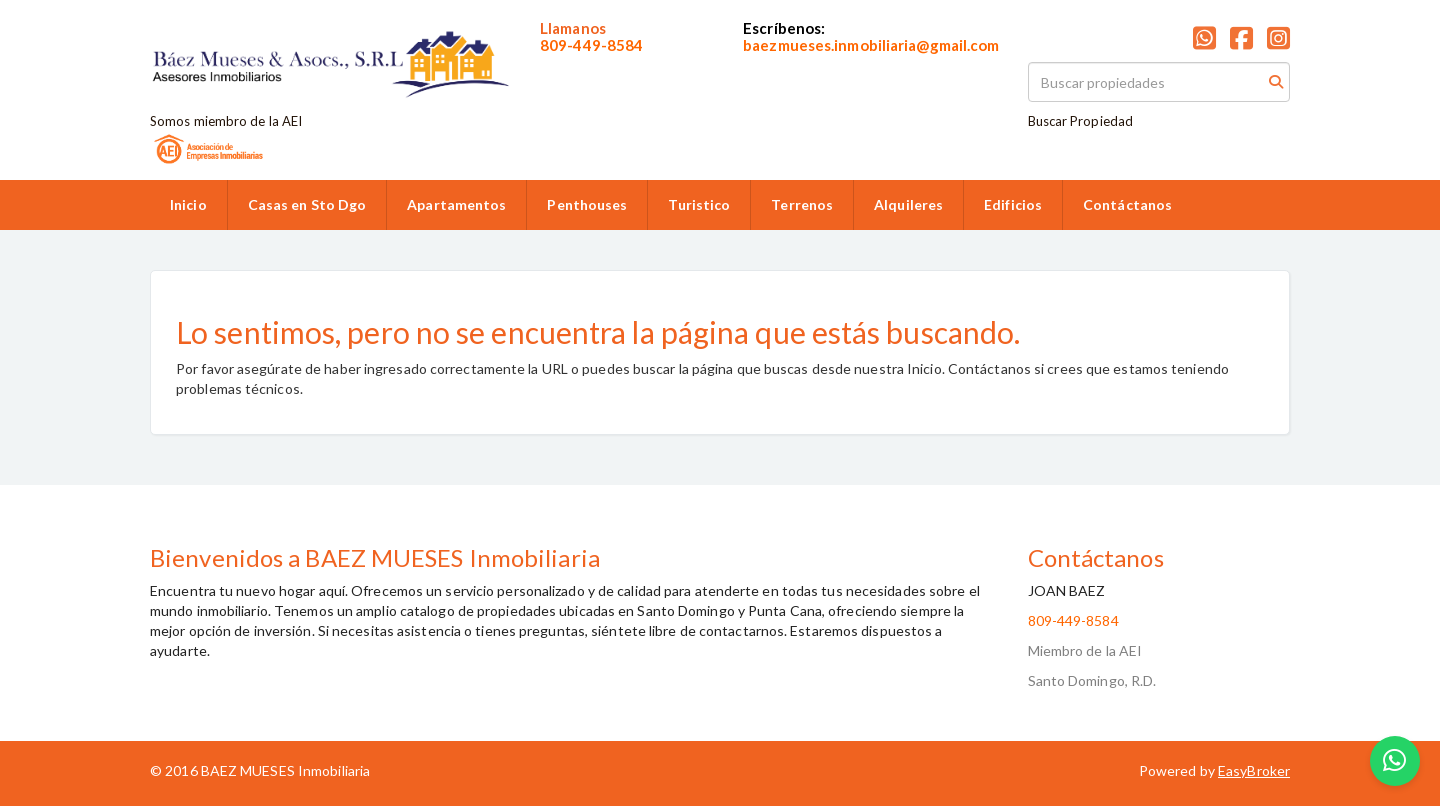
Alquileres (908, 204)
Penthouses (587, 204)
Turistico (699, 204)
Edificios (1013, 204)
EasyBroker (1254, 770)
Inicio (188, 204)
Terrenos (802, 204)
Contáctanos (1127, 204)
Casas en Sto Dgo (307, 204)
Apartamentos (456, 204)
